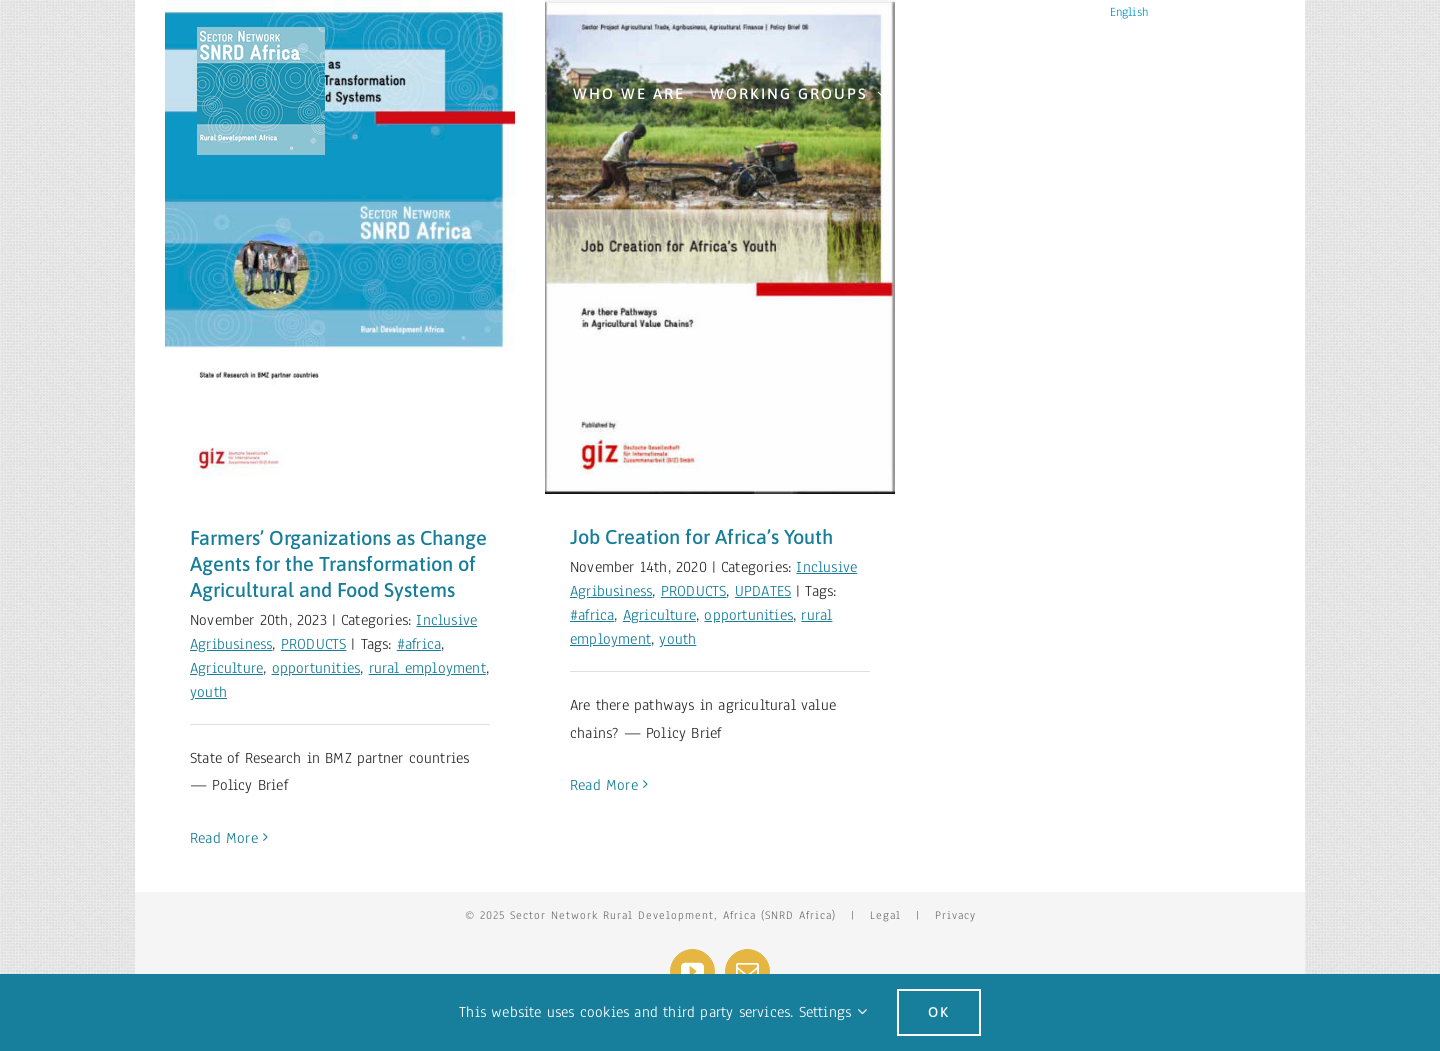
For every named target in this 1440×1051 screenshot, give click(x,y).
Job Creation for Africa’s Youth (701, 536)
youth (208, 692)
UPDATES (763, 591)
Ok (939, 1012)
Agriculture (226, 668)
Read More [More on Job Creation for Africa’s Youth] (604, 785)
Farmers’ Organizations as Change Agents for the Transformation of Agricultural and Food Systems (338, 563)
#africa (419, 644)
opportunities (316, 668)
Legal (885, 915)
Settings (833, 1012)
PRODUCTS (314, 644)
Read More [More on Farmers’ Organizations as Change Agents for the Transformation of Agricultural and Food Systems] (224, 838)
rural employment (427, 668)
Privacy (955, 915)
